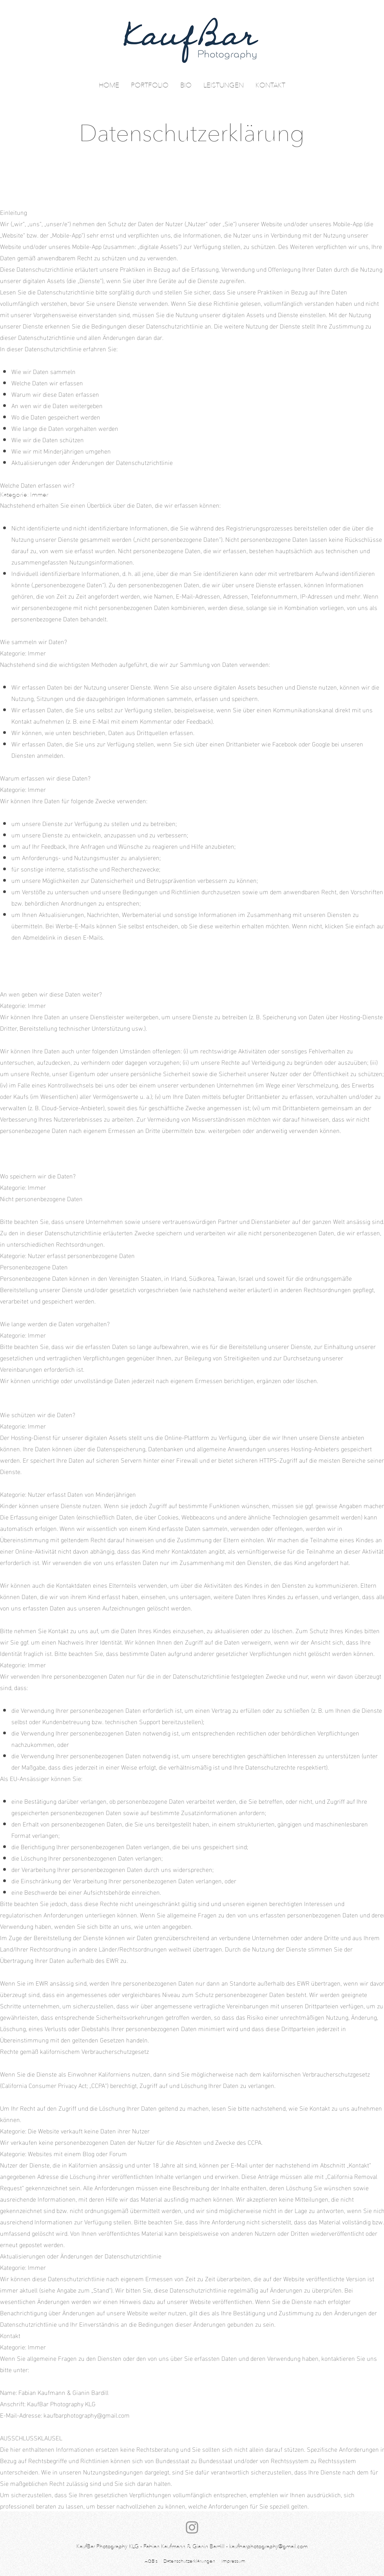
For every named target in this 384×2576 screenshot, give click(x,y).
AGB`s (151, 2561)
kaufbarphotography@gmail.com (86, 2414)
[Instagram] (192, 2527)
